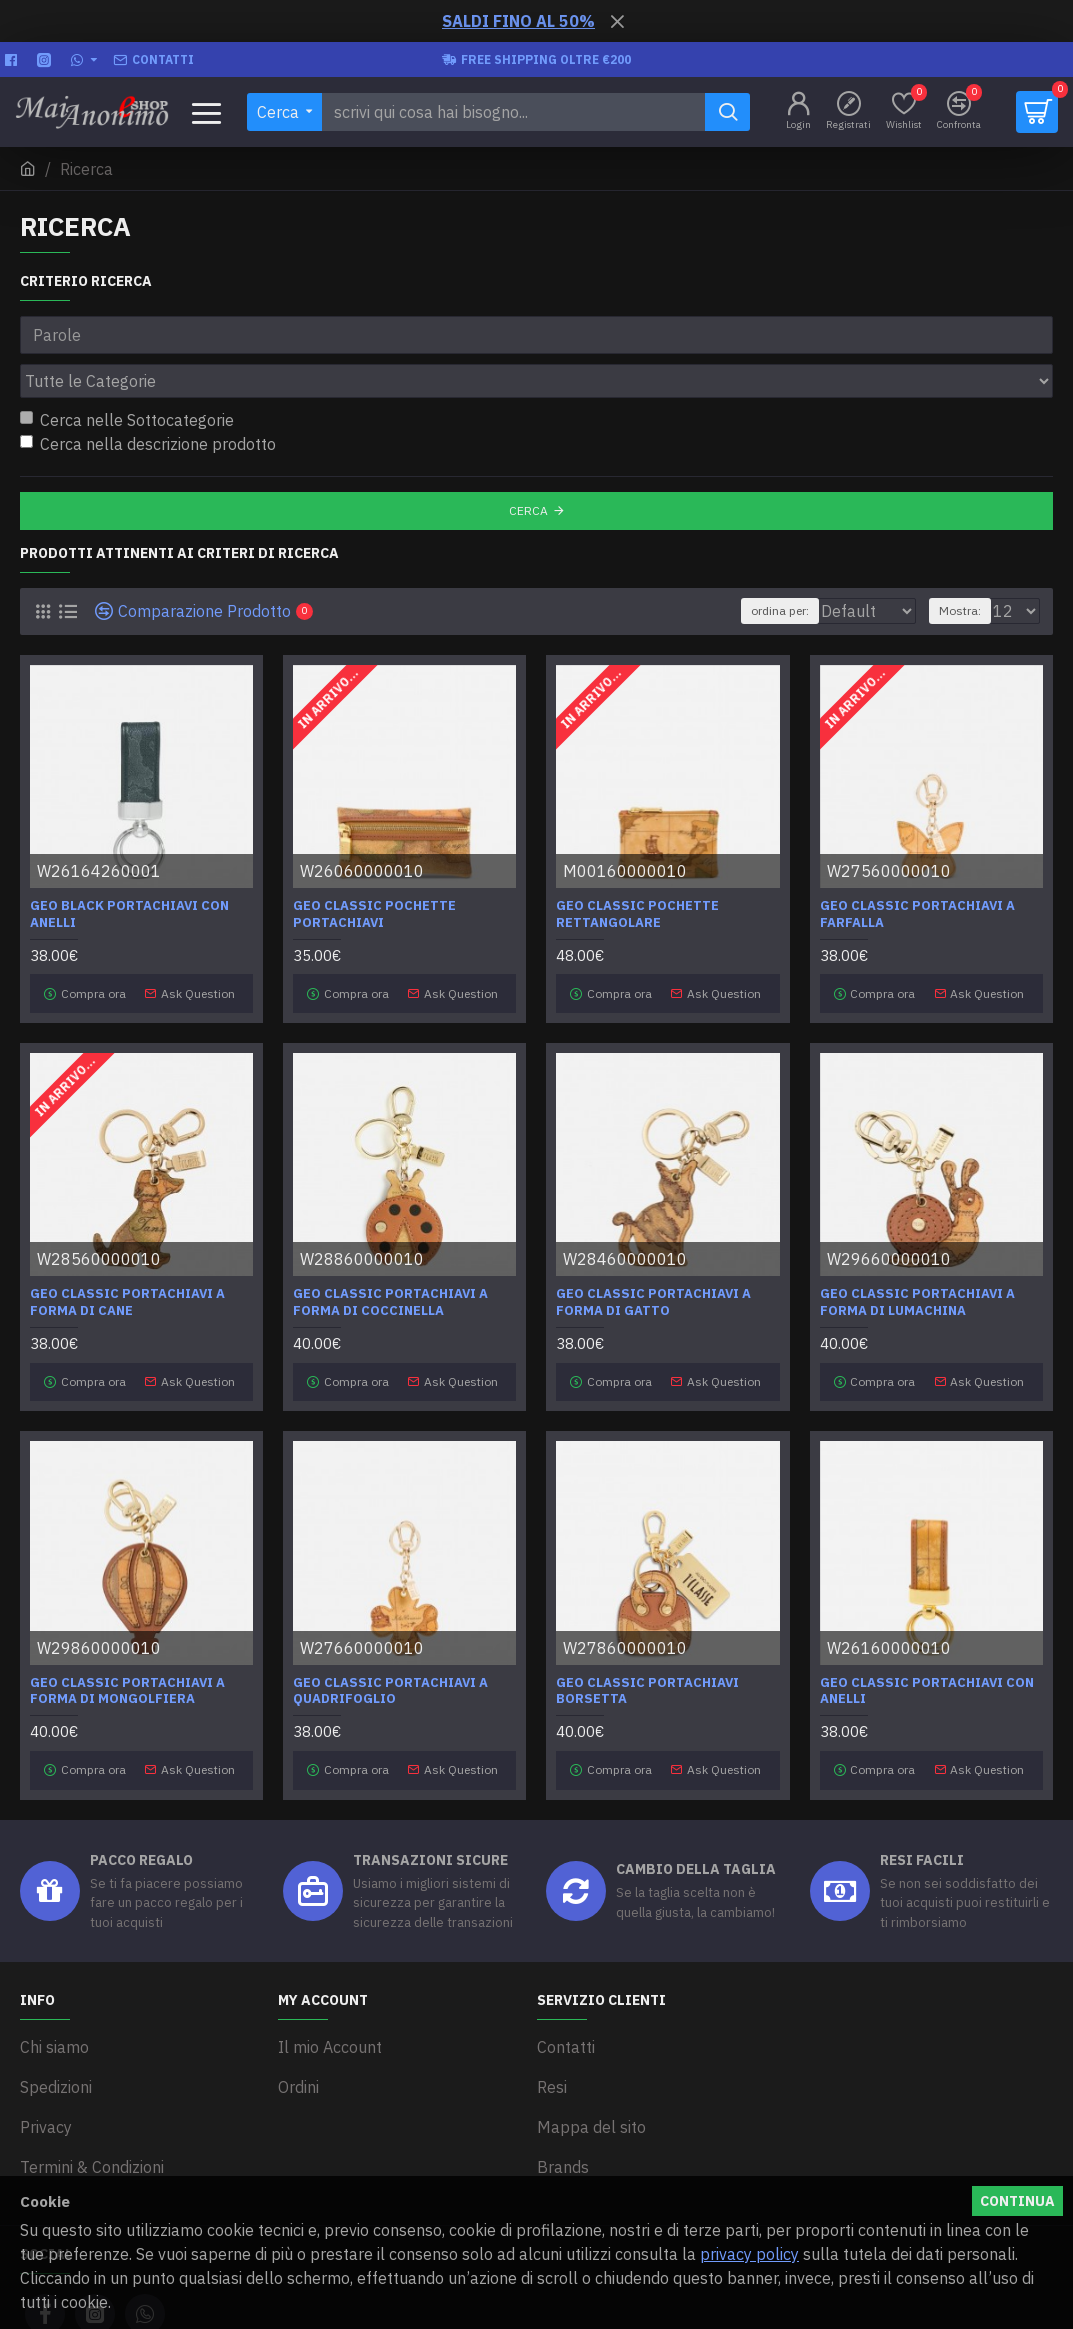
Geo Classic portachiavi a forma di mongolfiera (127, 1625)
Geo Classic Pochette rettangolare (637, 870)
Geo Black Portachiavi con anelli (129, 870)
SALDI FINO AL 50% (518, 21)
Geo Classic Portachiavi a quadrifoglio (390, 1625)
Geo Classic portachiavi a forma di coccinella (390, 1248)
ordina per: (731, 566)
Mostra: (969, 566)
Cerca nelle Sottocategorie (127, 376)
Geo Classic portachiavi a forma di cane (127, 1248)
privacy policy (749, 2254)
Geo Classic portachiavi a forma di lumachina (917, 1248)
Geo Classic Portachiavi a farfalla (917, 870)
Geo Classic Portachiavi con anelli (927, 1625)
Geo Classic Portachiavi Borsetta (647, 1625)
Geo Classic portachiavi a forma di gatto (653, 1248)
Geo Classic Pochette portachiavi (374, 870)
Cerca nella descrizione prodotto (148, 400)
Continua (1017, 2201)
